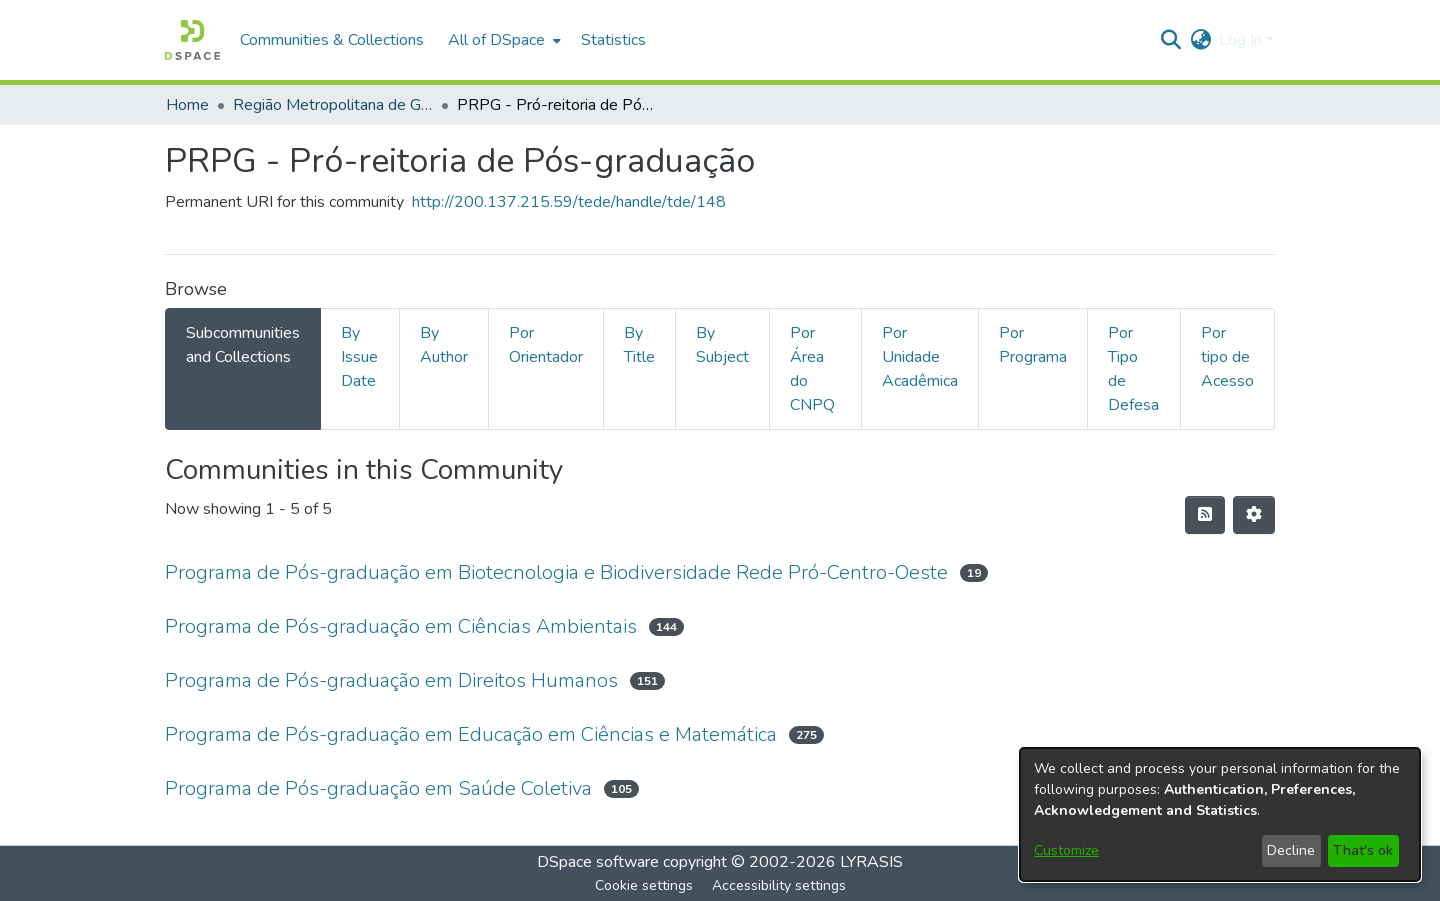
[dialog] (1220, 814)
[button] (192, 40)
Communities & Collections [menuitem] (332, 40)
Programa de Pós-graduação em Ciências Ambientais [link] (401, 626)
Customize (1066, 850)
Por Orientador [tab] (546, 345)
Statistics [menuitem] (613, 40)
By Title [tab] (639, 345)
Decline (1291, 850)
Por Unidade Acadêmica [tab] (920, 357)
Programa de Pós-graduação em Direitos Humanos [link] (391, 680)
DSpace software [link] (598, 862)
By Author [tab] (444, 345)
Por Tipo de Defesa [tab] (1133, 369)
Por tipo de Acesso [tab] (1227, 357)
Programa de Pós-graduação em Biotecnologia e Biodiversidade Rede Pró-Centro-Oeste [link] (556, 572)
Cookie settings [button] (644, 885)
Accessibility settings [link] (779, 885)
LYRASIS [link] (871, 862)
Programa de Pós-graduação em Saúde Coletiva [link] (378, 788)
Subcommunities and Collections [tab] (243, 345)
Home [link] (187, 105)
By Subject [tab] (722, 345)
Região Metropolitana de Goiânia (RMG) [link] (333, 105)
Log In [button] (1242, 40)
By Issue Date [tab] (359, 357)
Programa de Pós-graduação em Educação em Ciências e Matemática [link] (471, 734)
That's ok (1363, 850)
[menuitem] (502, 40)
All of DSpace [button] (496, 40)
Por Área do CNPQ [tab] (812, 369)
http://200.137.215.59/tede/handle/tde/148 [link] (569, 202)
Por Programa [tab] (1033, 345)
